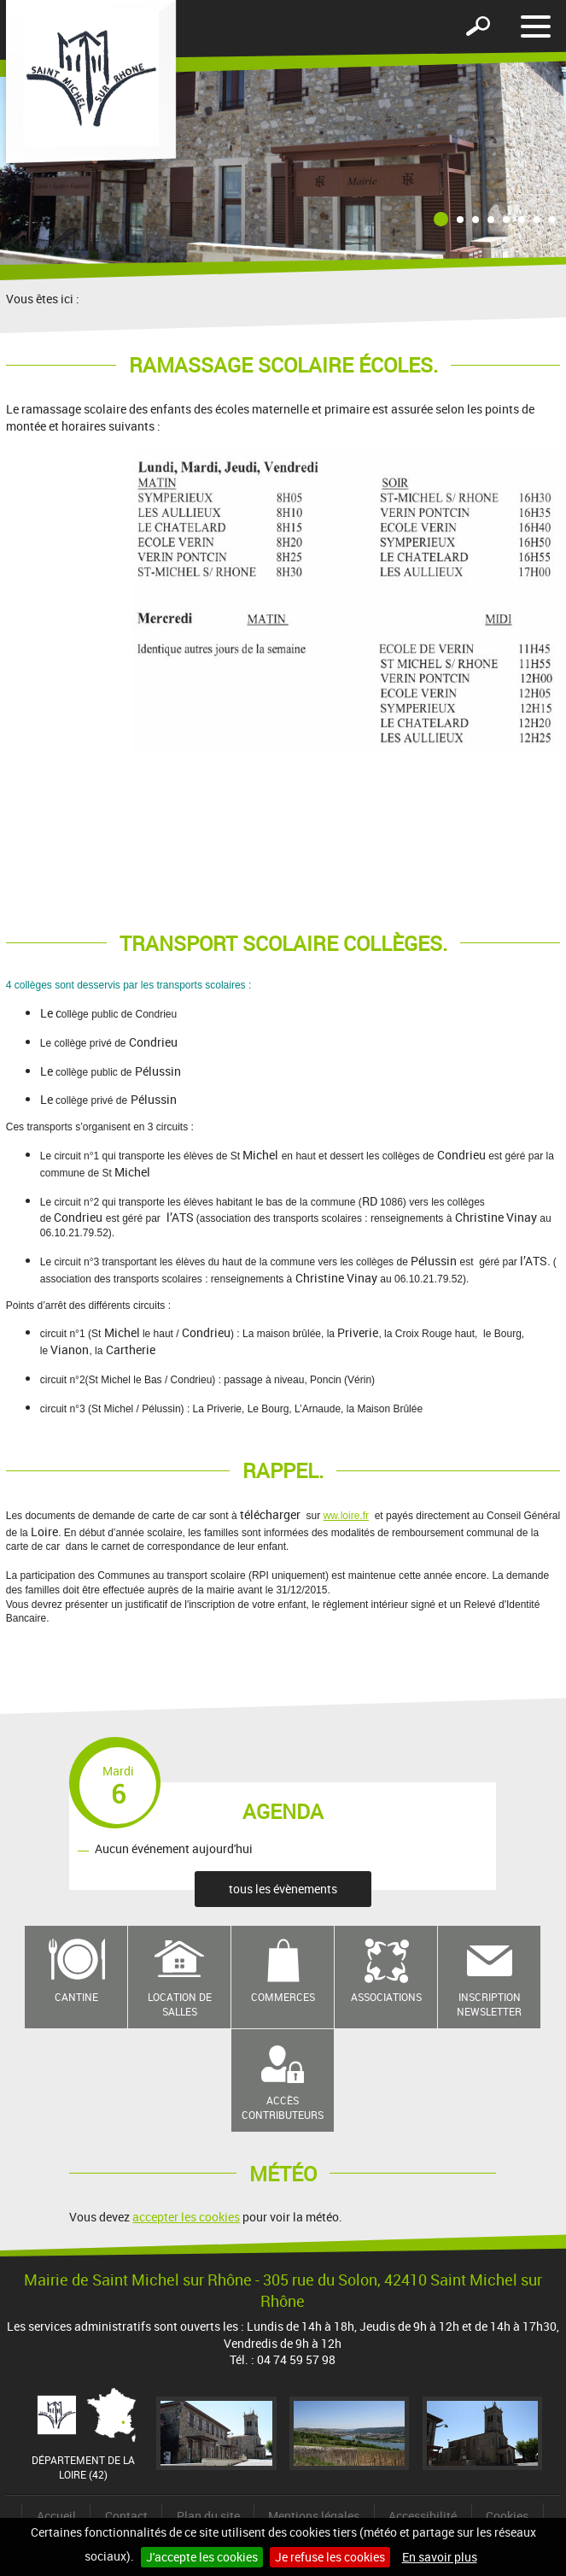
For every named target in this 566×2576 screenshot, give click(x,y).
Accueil (56, 2516)
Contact (126, 2516)
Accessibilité (422, 2516)
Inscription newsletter (489, 2004)
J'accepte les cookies (202, 2557)
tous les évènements (283, 1889)
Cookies (507, 2516)
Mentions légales (313, 2516)
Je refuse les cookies (330, 2557)
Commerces (283, 1997)
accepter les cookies (186, 2217)
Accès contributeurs (283, 2107)
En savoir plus (439, 2557)
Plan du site (208, 2516)
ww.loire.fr (346, 1516)
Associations (386, 1997)
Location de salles (180, 2004)
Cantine (76, 1997)
